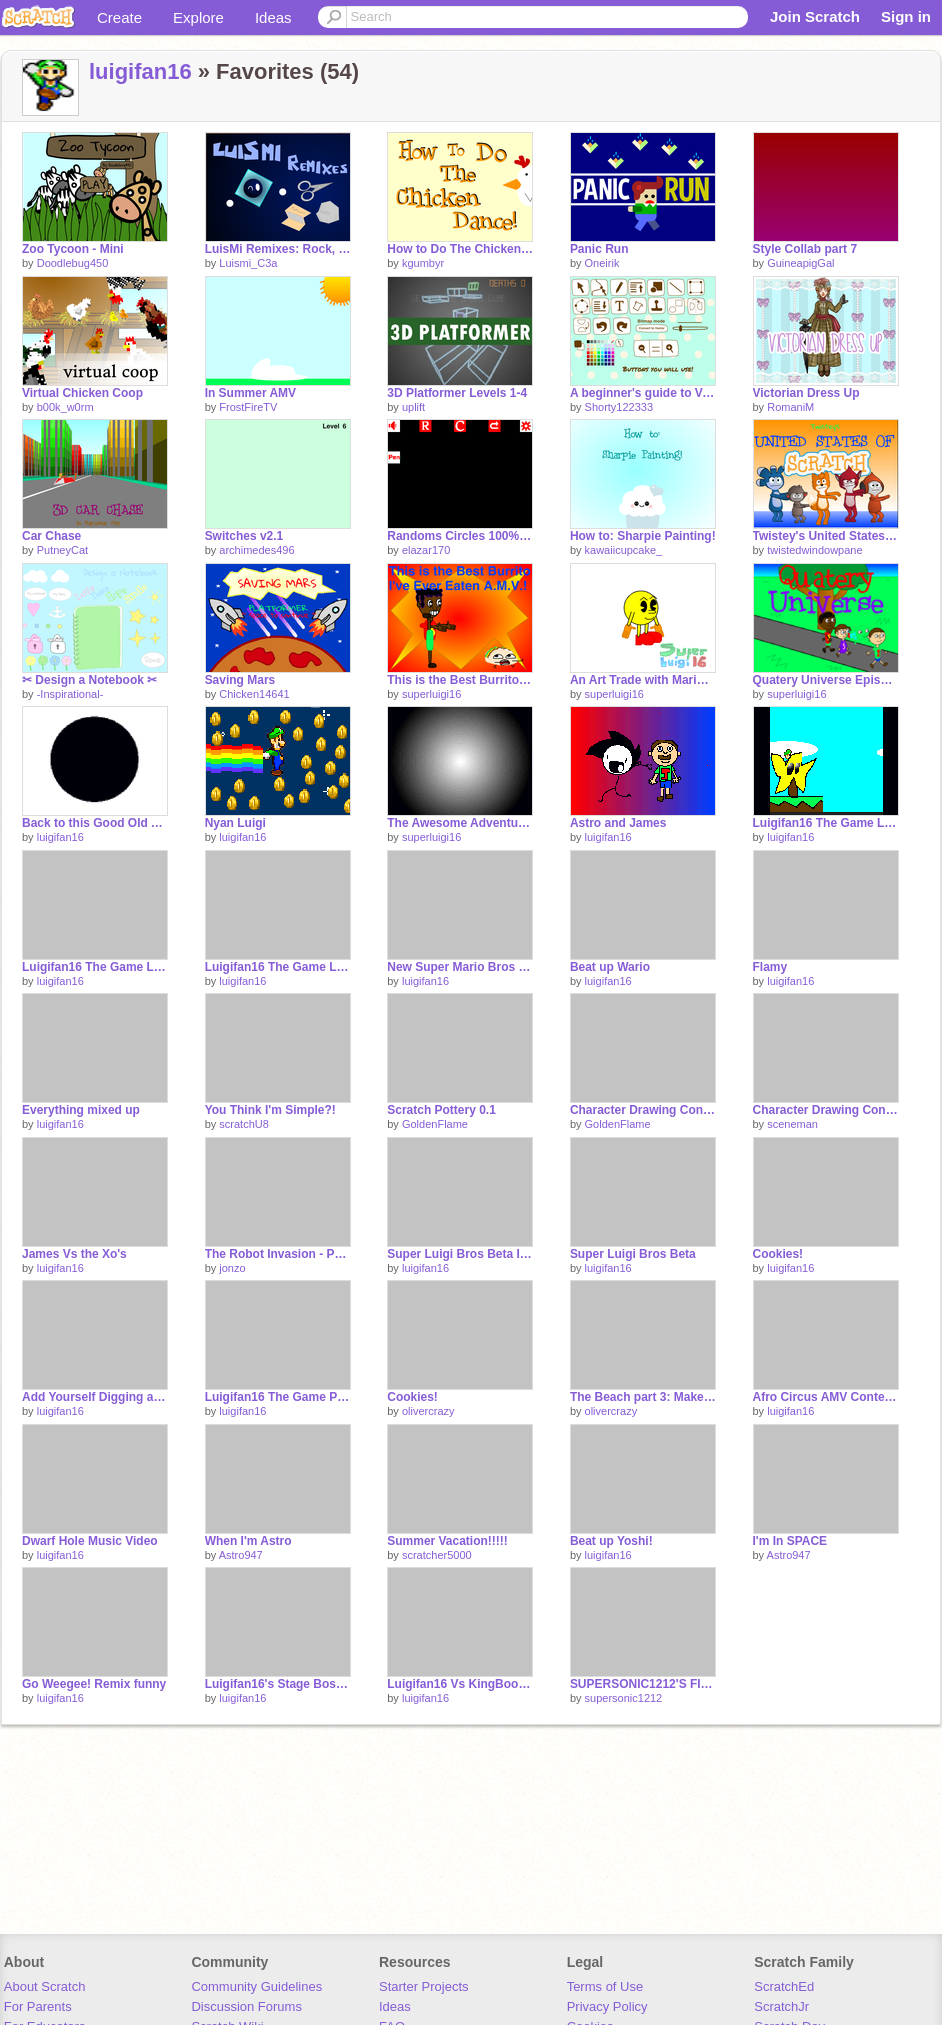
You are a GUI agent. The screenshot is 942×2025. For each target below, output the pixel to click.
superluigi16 (431, 694)
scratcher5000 (437, 1555)
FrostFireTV (248, 407)
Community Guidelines (256, 1986)
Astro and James (618, 823)
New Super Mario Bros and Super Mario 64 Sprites (460, 967)
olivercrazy (428, 1411)
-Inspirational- (70, 694)
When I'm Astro (248, 1541)
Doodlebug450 (73, 263)
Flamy (770, 967)
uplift (413, 407)
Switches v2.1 (244, 536)
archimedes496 (256, 550)
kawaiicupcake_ (624, 550)
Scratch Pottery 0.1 (441, 1110)
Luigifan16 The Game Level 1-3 (826, 823)
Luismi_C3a (248, 263)
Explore (198, 17)
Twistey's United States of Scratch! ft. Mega (826, 536)
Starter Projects (424, 1986)
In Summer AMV (250, 393)
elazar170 (426, 550)
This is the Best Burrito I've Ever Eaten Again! (460, 680)
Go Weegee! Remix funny (94, 1684)
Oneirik (602, 263)
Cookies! (778, 1254)
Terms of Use (605, 1986)
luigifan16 (140, 71)
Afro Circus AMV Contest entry (826, 1397)
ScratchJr (781, 2006)
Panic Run (599, 249)
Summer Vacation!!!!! (447, 1541)
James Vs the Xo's (74, 1254)
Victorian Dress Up (806, 393)
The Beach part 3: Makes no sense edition (643, 1397)
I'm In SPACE (790, 1541)
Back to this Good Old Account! (95, 823)
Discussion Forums (246, 2006)
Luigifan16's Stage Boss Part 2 (278, 1684)
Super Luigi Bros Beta (633, 1254)
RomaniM (790, 407)
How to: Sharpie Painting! (643, 536)
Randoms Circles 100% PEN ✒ (460, 536)
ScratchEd (784, 1986)
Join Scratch (815, 16)
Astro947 (241, 1555)
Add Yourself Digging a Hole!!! (95, 1397)
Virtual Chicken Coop (82, 393)
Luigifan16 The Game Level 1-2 (95, 967)
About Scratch (45, 1986)
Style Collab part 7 (805, 249)
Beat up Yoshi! (611, 1541)
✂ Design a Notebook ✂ (89, 680)
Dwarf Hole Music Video (90, 1541)
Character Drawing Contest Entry (643, 1110)
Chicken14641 (254, 694)
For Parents (38, 2006)
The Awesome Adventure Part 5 (460, 823)
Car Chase (51, 536)
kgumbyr (423, 263)
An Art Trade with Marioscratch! (643, 680)
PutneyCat (62, 550)
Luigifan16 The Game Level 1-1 (278, 967)
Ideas (273, 17)
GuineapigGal (800, 263)
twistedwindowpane (814, 550)
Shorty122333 (619, 407)
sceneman (792, 1124)
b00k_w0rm (65, 407)
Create (119, 17)
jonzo (232, 1268)
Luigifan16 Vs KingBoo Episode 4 (460, 1684)
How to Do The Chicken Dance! (460, 249)
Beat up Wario (610, 967)
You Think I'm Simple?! (270, 1110)
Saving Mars (240, 680)
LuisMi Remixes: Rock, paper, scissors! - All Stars (278, 249)
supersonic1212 (624, 1698)
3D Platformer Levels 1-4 (457, 393)
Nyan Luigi (235, 823)
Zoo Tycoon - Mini (73, 249)
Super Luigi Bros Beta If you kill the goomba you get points (460, 1254)
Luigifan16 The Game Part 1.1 (278, 1397)
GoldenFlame (435, 1124)
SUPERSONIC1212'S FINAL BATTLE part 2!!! (643, 1684)
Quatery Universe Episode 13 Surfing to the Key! (826, 680)
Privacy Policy (607, 2006)
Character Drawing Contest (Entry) (826, 1110)
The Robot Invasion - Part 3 (278, 1254)
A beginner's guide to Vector (643, 393)
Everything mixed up (81, 1110)
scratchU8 (244, 1124)
